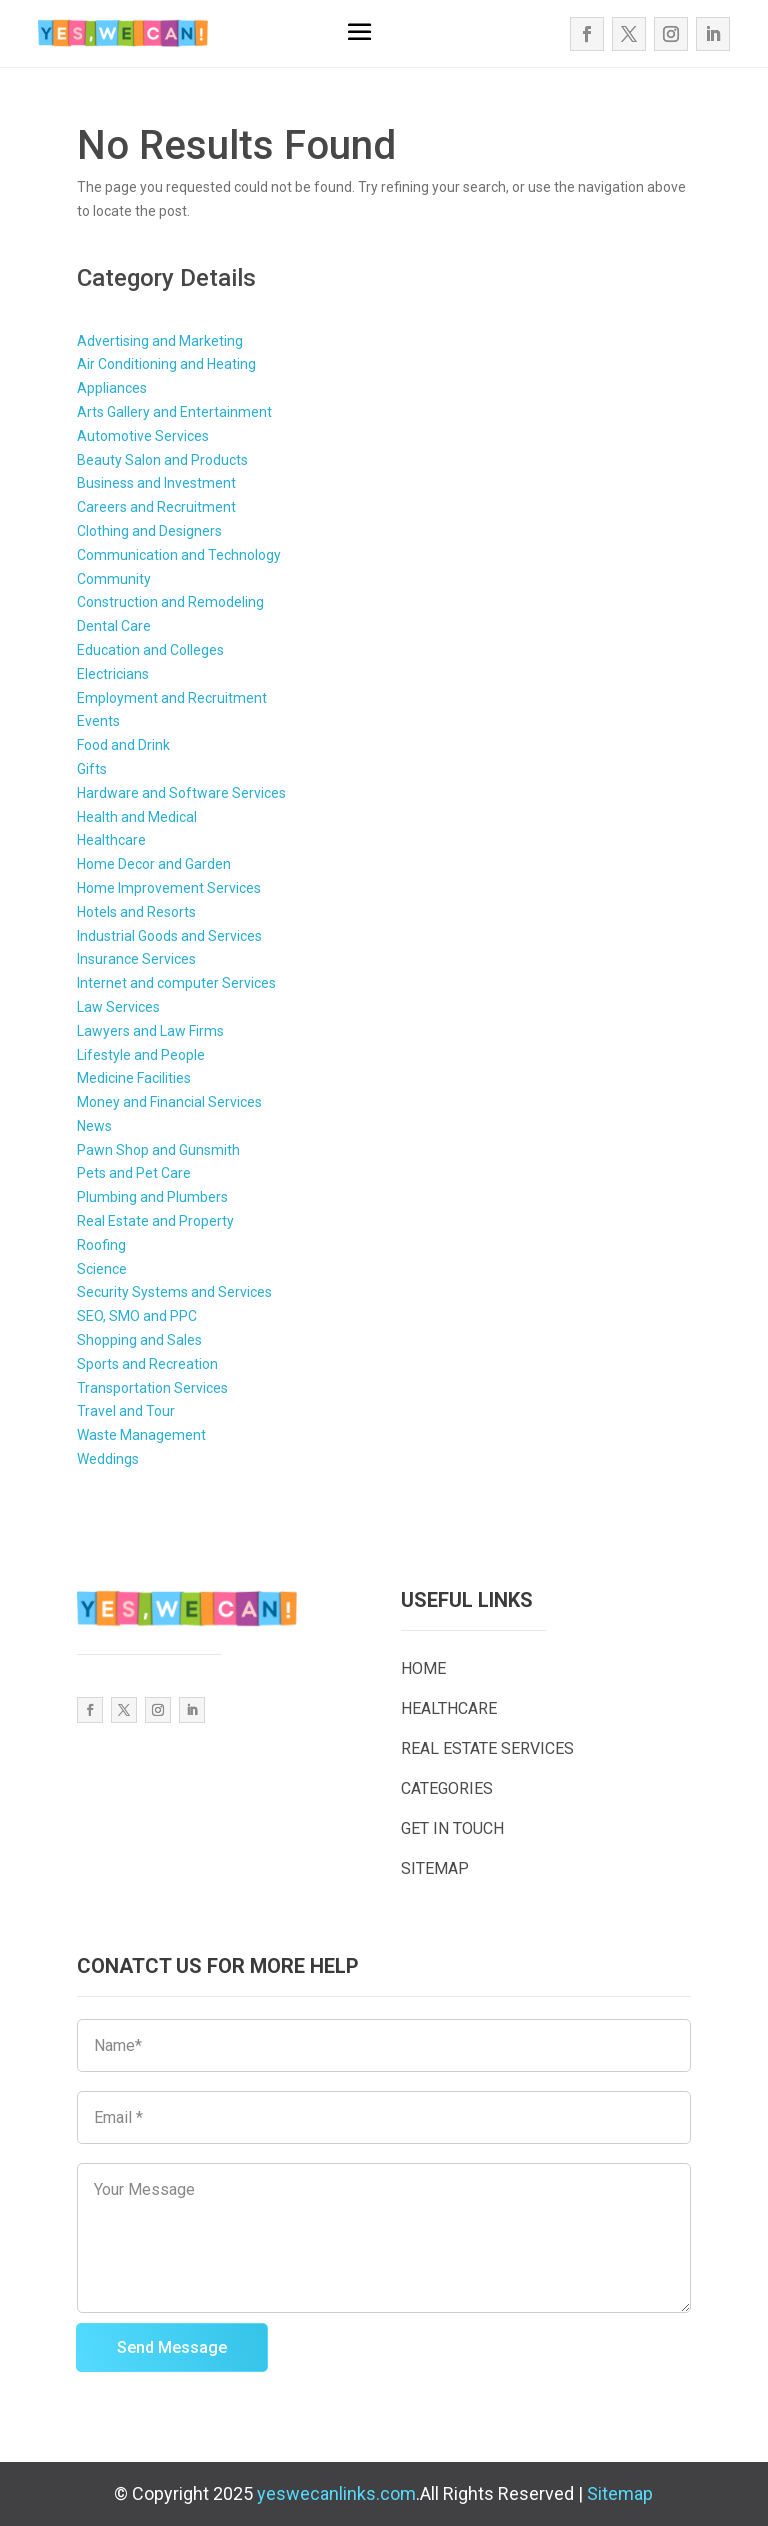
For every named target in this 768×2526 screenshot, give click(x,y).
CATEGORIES (447, 1788)
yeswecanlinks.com (336, 2493)
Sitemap (620, 2493)
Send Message (172, 2347)
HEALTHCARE (449, 1708)
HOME (423, 1668)
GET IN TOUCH (452, 1828)
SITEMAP (435, 1868)
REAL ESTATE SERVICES (487, 1748)
